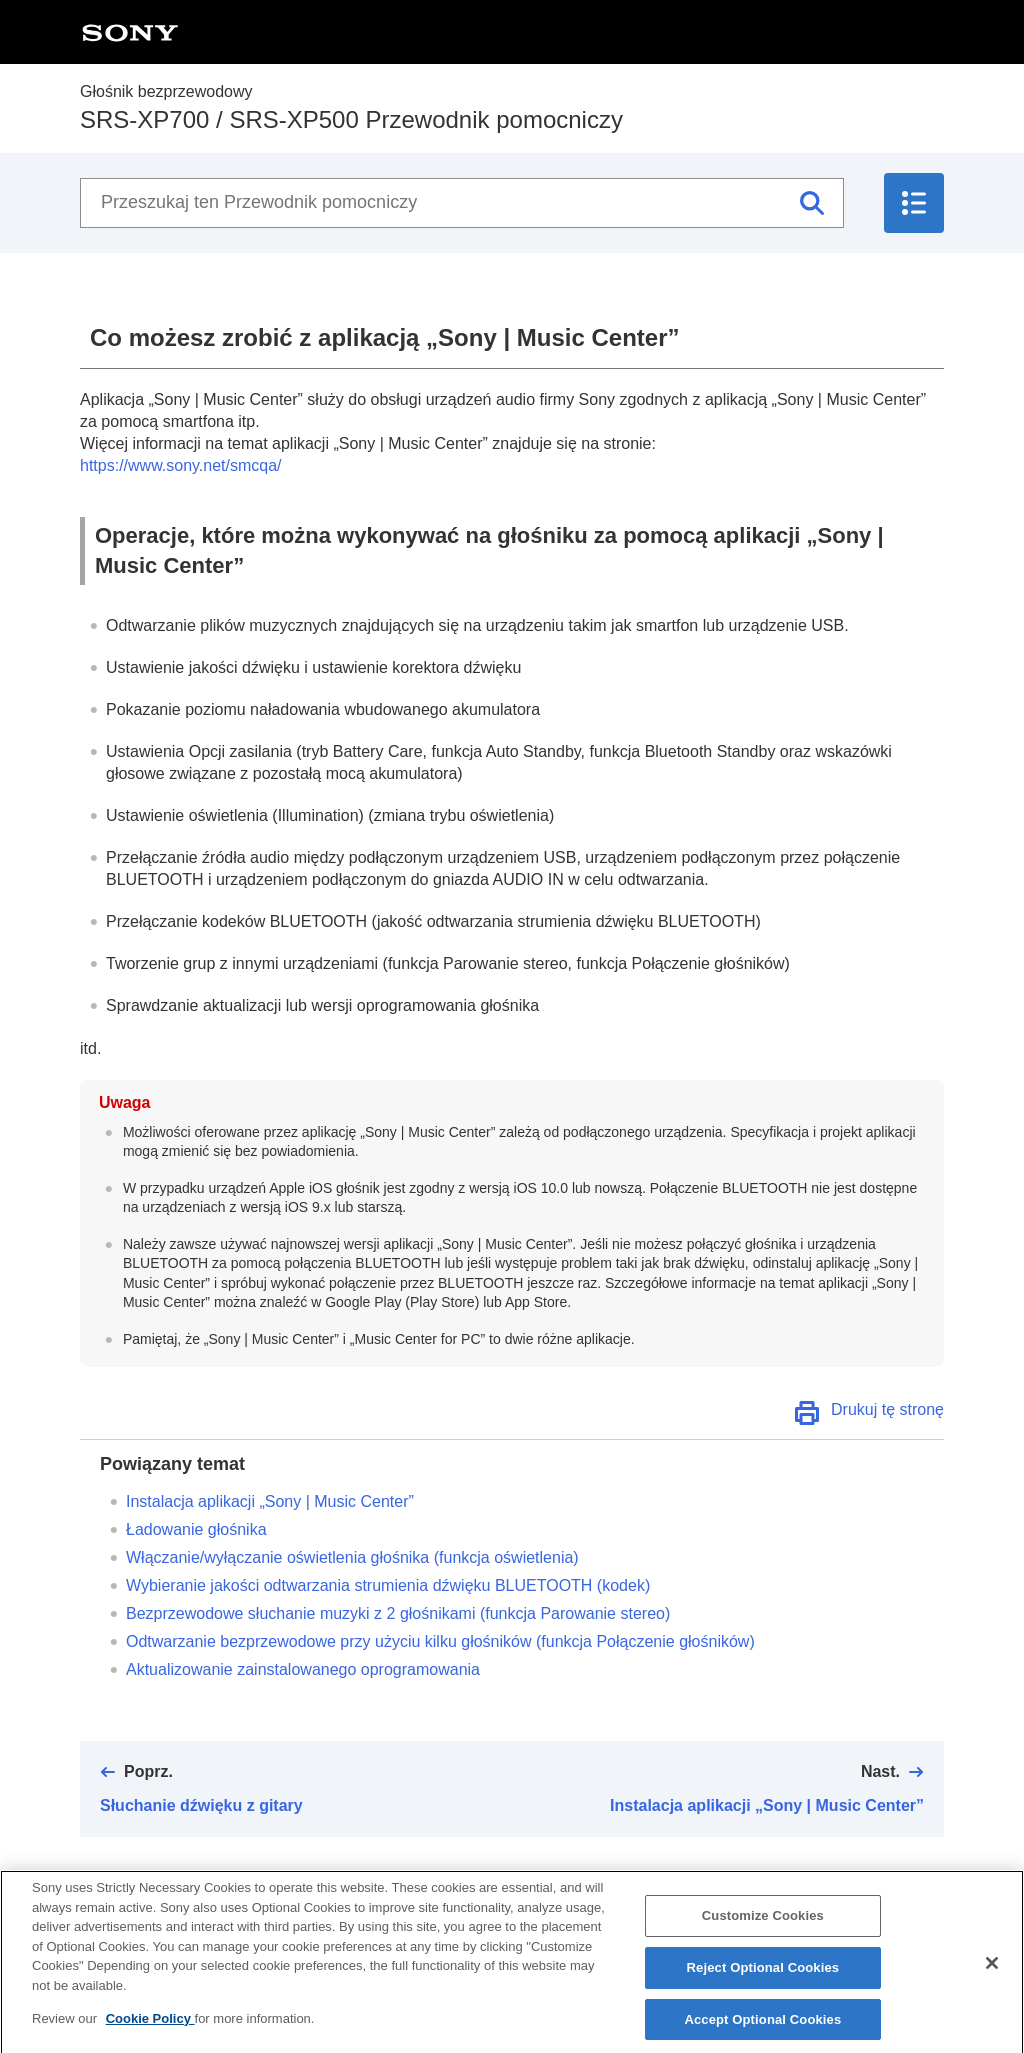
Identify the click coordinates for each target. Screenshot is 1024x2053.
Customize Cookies (763, 1926)
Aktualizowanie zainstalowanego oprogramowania (303, 1669)
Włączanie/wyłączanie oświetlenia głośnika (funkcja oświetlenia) (352, 1557)
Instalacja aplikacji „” (270, 1501)
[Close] (992, 1974)
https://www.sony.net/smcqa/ (181, 465)
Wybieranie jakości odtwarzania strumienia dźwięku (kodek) (388, 1585)
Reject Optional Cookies (763, 1978)
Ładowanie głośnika (196, 1529)
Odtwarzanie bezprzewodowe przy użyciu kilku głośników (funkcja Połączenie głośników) (440, 1641)
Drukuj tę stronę (887, 1409)
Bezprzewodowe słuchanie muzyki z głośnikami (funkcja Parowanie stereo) (398, 1613)
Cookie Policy (150, 2029)
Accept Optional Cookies (762, 2030)
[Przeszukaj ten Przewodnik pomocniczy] (462, 203)
